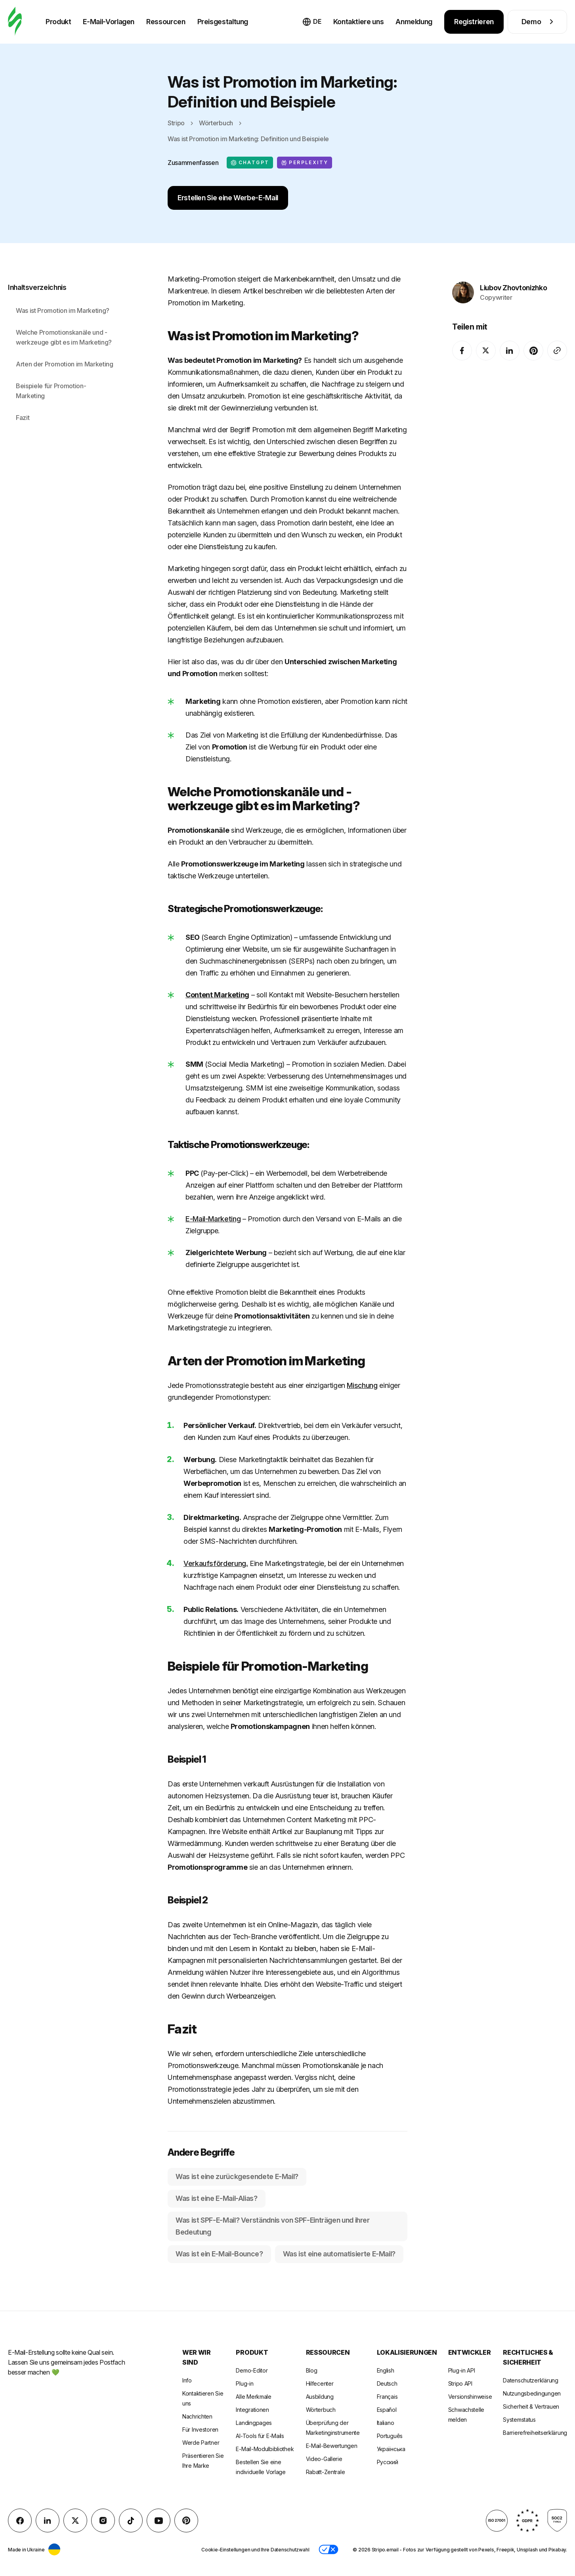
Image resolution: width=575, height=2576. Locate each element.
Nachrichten (197, 2416)
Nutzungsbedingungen (532, 2393)
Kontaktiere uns (358, 21)
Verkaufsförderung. (215, 1563)
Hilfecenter (320, 2383)
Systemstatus (519, 2419)
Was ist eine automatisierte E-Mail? (339, 2254)
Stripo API (460, 2383)
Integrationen (252, 2409)
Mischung (362, 1385)
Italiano (385, 2422)
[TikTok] (131, 2520)
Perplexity (304, 162)
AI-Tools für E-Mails (260, 2435)
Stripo (176, 123)
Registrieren (474, 21)
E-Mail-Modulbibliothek (265, 2449)
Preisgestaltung (222, 21)
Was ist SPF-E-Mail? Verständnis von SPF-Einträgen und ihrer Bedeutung (273, 2226)
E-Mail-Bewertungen (331, 2445)
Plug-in (244, 2383)
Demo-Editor (251, 2370)
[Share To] (557, 342)
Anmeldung (413, 21)
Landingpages (254, 2422)
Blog (311, 2370)
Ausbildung (320, 2396)
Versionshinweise (470, 2396)
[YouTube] (158, 2520)
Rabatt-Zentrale (325, 2472)
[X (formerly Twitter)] (486, 342)
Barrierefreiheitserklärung (535, 2432)
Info (187, 2380)
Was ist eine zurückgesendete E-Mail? (237, 2176)
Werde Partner (200, 2442)
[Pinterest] (533, 342)
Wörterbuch (216, 123)
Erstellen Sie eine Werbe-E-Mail (228, 198)
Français (387, 2396)
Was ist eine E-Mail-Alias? (217, 2198)
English (385, 2370)
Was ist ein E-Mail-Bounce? (219, 2254)
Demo (538, 21)
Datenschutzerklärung (530, 2380)
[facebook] (462, 342)
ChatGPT (250, 162)
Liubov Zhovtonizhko (513, 279)
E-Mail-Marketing (213, 1219)
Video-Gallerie (324, 2458)
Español (387, 2409)
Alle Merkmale (253, 2396)
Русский (387, 2462)
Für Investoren (200, 2429)
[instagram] (103, 2520)
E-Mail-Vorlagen (108, 21)
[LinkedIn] (510, 342)
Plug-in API (461, 2370)
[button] (328, 2549)
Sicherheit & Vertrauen (531, 2406)
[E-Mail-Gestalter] (15, 21)
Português (390, 2435)
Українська (391, 2449)
